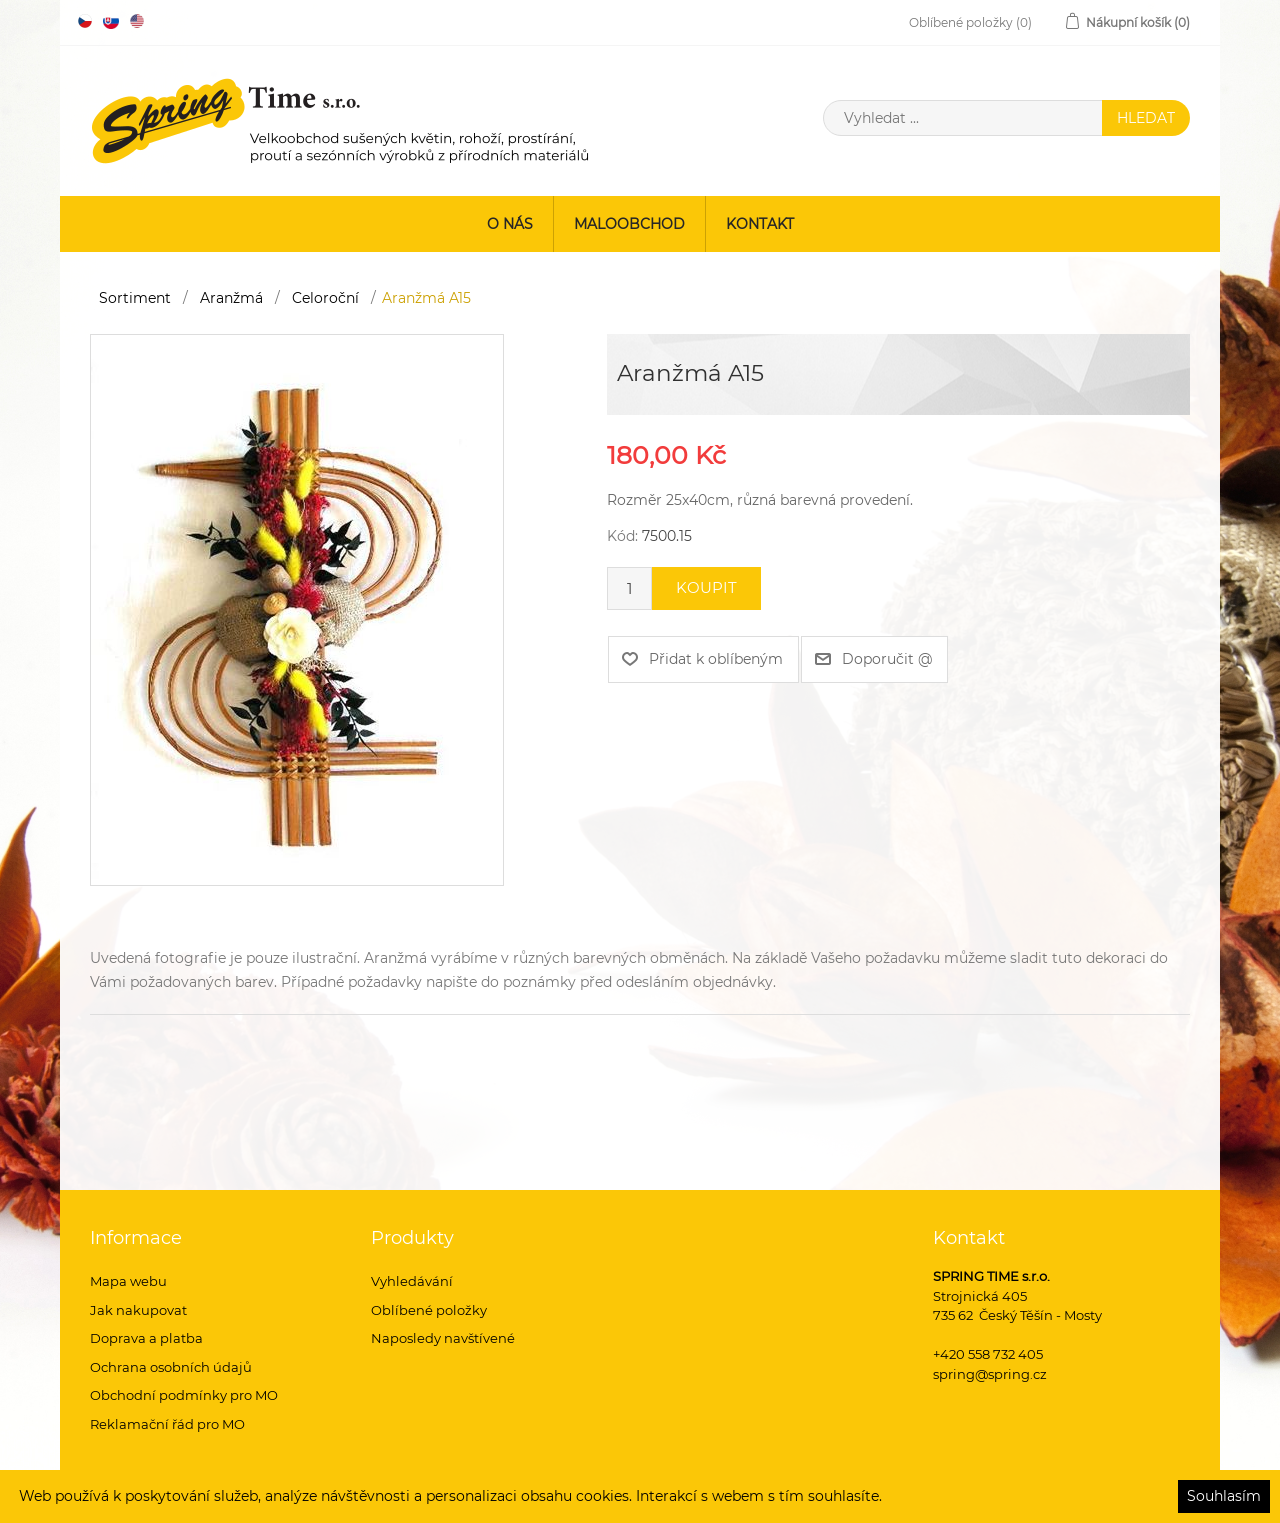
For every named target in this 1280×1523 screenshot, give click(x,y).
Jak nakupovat (138, 1310)
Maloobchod (629, 224)
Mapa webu (128, 1281)
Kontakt (760, 224)
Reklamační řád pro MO (167, 1424)
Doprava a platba (146, 1338)
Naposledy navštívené (443, 1338)
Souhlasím (1224, 1496)
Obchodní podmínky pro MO (184, 1395)
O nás (510, 224)
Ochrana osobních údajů (171, 1367)
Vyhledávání (412, 1281)
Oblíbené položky (429, 1310)
